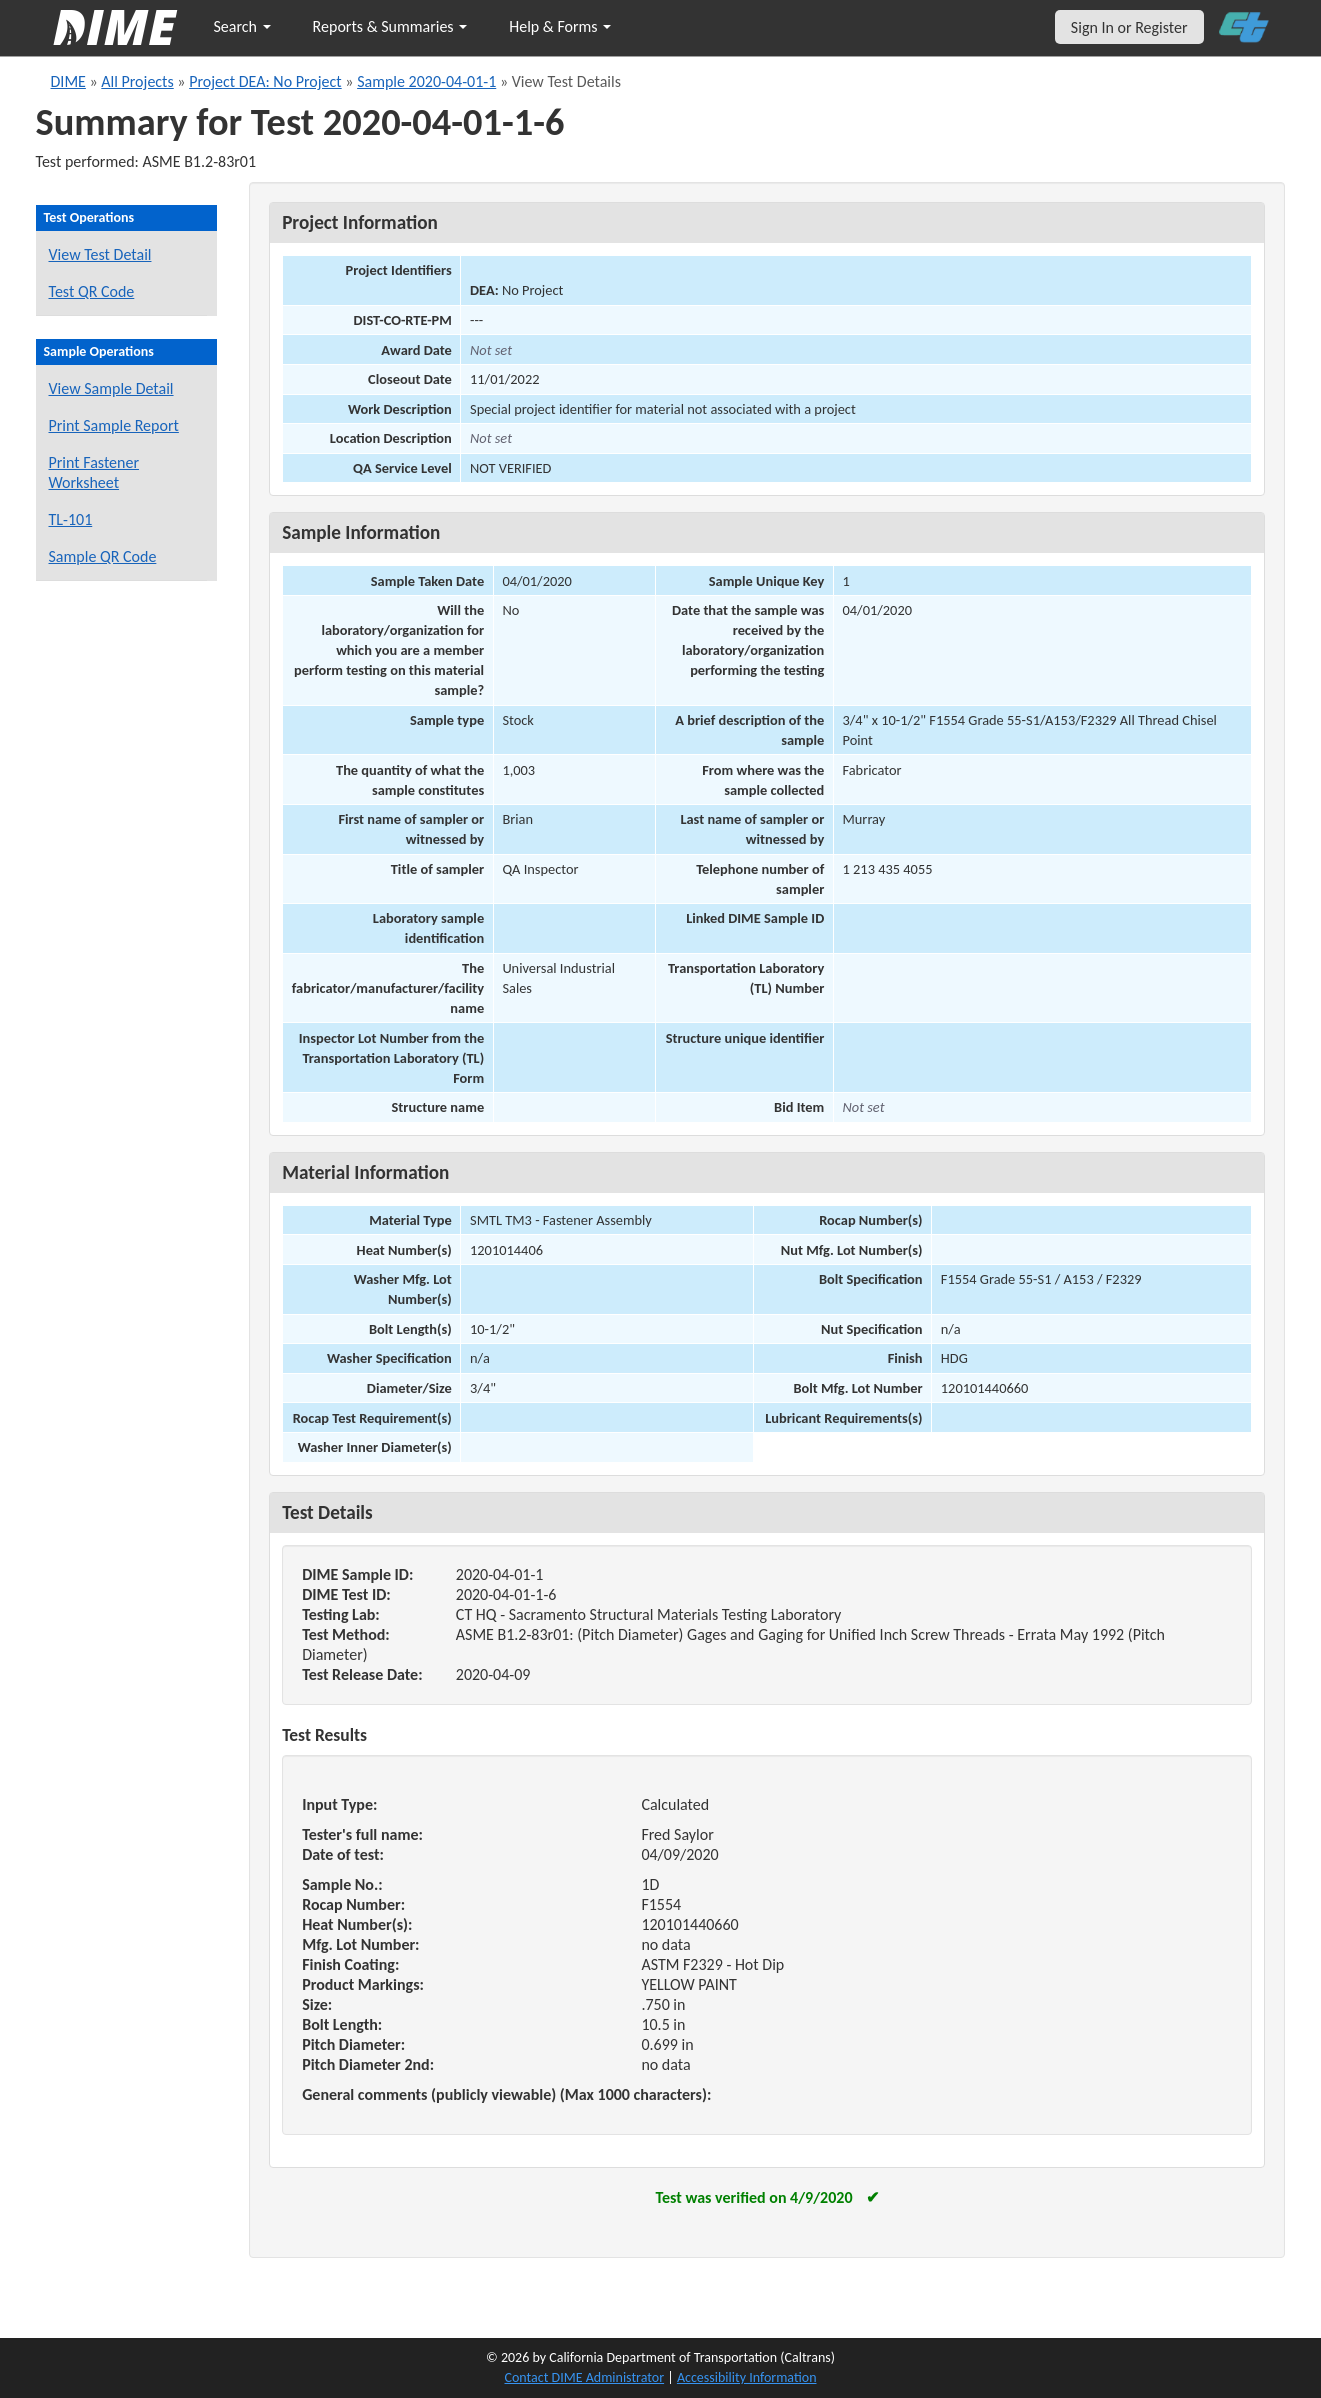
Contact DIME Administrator (585, 2377)
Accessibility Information (747, 2377)
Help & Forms (560, 26)
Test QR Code (92, 291)
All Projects (137, 81)
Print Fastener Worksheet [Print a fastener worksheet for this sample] (94, 472)
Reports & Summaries (390, 26)
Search (242, 26)
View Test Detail (100, 254)
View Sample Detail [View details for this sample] (111, 388)
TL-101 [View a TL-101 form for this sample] (71, 519)
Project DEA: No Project (265, 81)
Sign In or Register (1129, 27)
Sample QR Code (103, 556)
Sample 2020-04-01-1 (426, 81)
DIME (68, 81)
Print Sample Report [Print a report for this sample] (114, 425)
